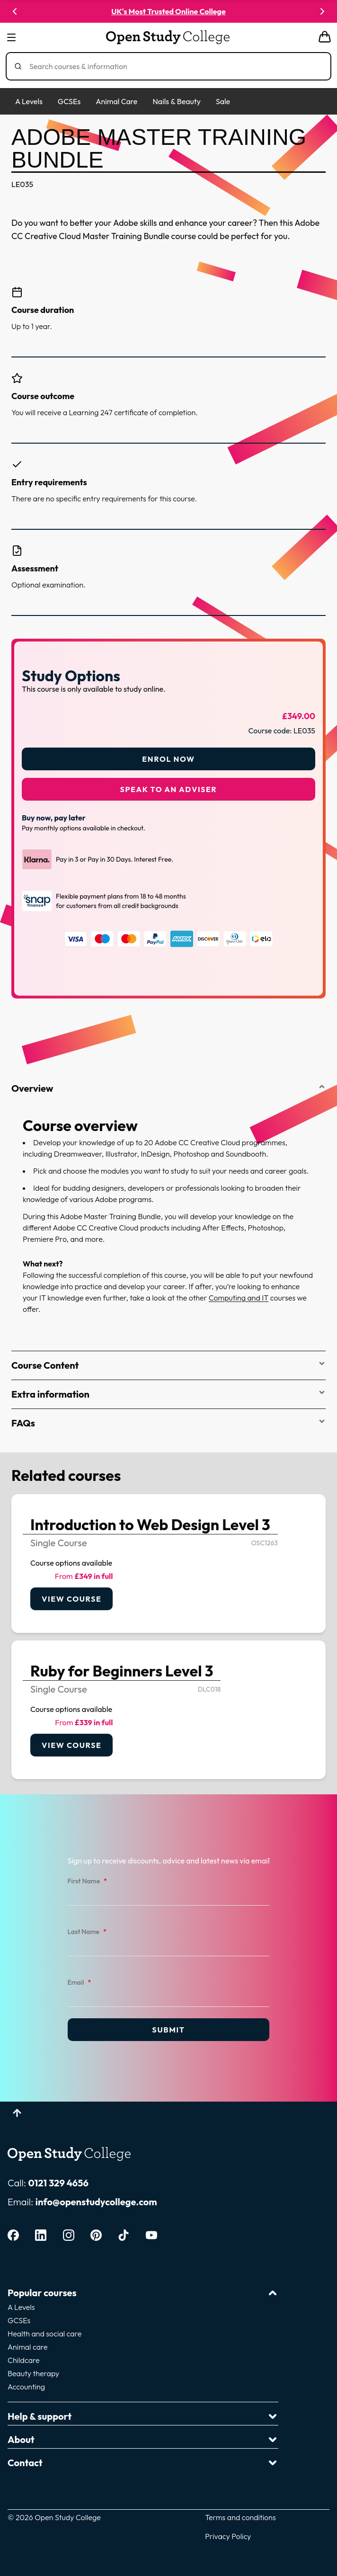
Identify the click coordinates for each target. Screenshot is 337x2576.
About (143, 2439)
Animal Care (116, 101)
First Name (87, 1881)
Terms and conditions (240, 2517)
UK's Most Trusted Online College (168, 11)
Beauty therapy (33, 2373)
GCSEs (69, 101)
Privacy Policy (228, 2536)
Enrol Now (168, 759)
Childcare (24, 2360)
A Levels (29, 101)
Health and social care (44, 2333)
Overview (168, 1088)
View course (71, 1599)
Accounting (26, 2386)
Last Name (87, 1932)
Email (79, 1983)
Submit (168, 2029)
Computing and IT (239, 1297)
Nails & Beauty (176, 101)
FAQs (168, 1423)
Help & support (143, 2416)
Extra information (168, 1394)
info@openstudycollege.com (96, 2202)
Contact (143, 2463)
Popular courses (143, 2293)
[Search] (172, 66)
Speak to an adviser (168, 789)
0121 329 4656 (58, 2183)
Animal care (28, 2347)
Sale (223, 101)
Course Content (168, 1365)
